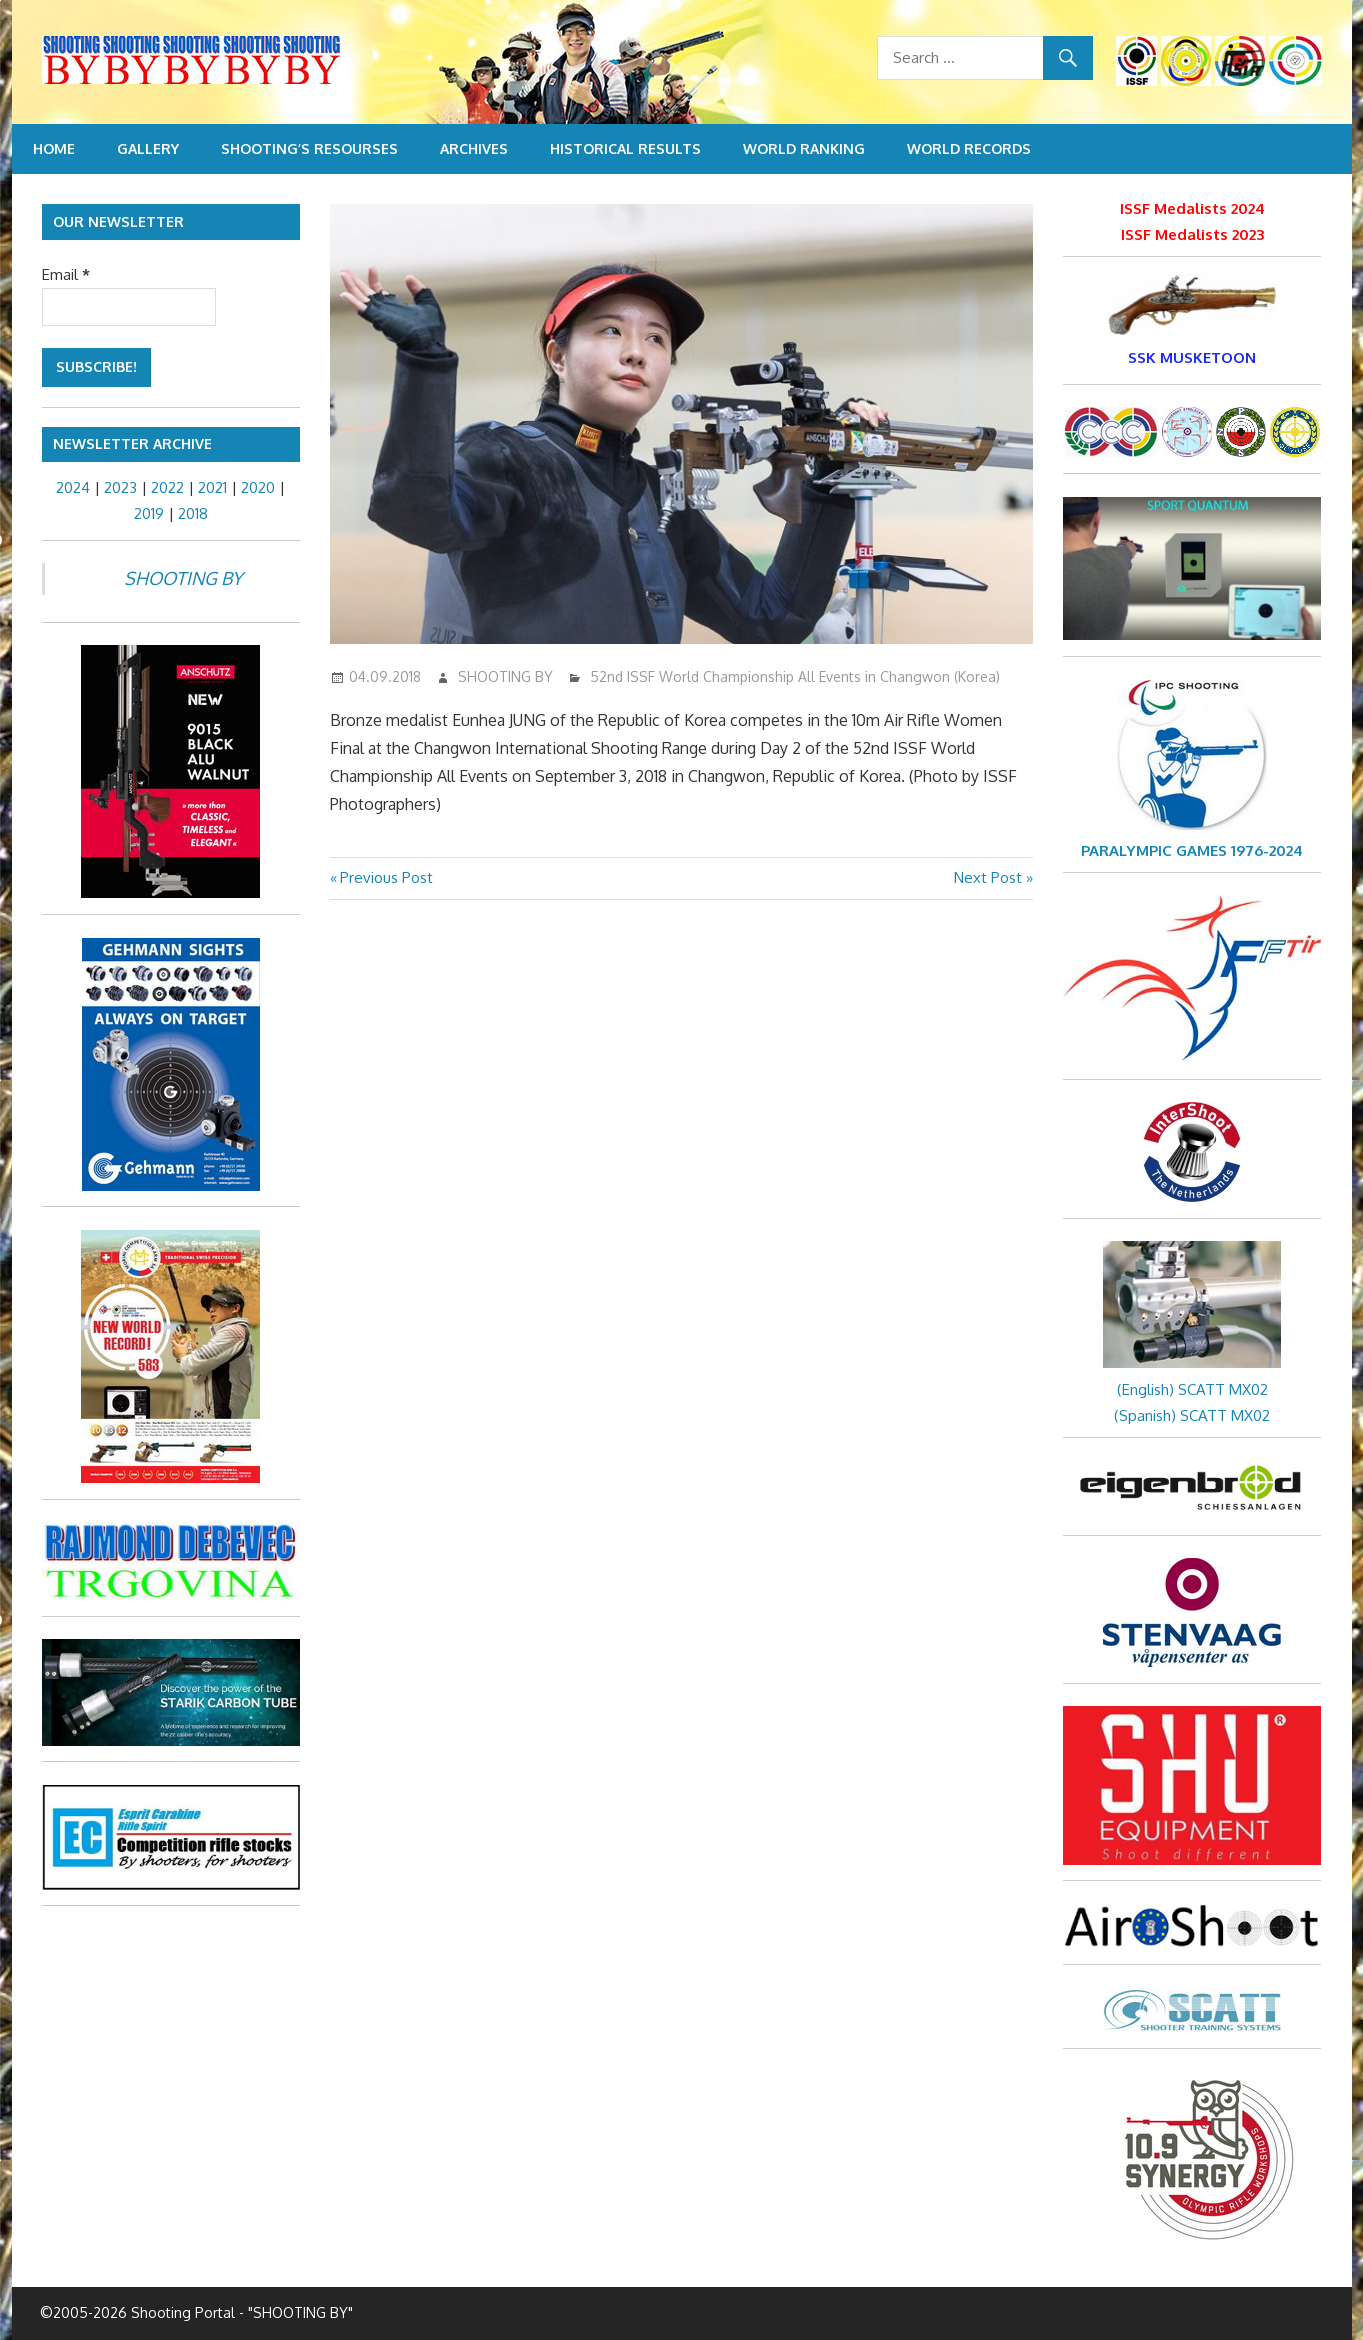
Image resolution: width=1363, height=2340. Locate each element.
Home (54, 148)
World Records (969, 148)
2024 (73, 487)
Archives (474, 148)
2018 (193, 513)
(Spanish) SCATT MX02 (1192, 1415)
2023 (120, 487)
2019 (149, 513)
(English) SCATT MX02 (1192, 1389)
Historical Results (625, 148)
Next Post (988, 877)
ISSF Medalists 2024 (1192, 208)
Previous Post (386, 877)
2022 (167, 487)
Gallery (148, 148)
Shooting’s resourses (309, 148)
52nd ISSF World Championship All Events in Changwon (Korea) (795, 676)
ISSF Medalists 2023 (1192, 234)
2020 (258, 487)
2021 (212, 487)
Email (66, 274)
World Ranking (804, 148)
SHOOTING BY (505, 676)
